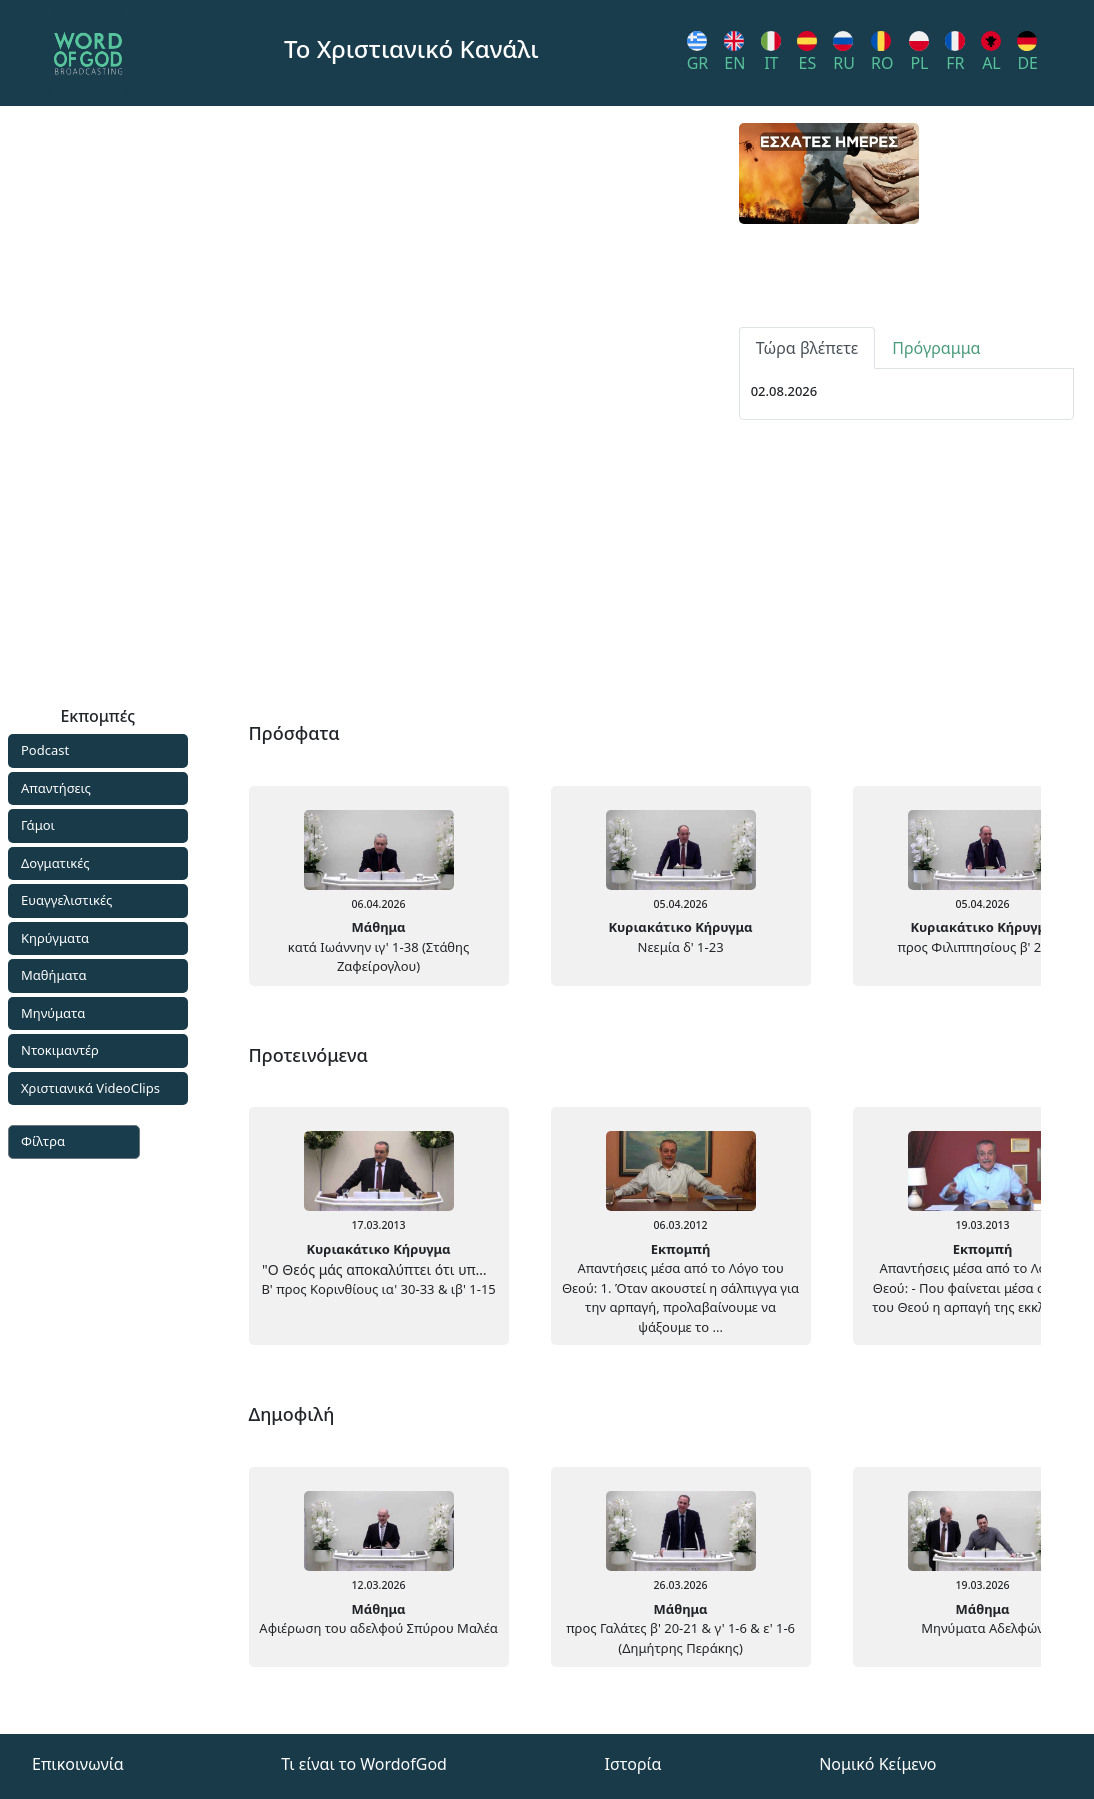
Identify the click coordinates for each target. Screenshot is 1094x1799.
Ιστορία (633, 1764)
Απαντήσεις (56, 788)
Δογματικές (55, 863)
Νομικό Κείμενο (877, 1764)
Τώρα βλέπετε (807, 581)
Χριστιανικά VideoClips (90, 1088)
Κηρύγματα (55, 938)
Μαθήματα (54, 975)
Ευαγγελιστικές (66, 900)
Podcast (45, 750)
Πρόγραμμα (936, 581)
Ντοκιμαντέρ (60, 1050)
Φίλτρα (43, 1141)
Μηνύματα (53, 1013)
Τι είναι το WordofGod (364, 1764)
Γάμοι (38, 825)
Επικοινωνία (78, 1764)
